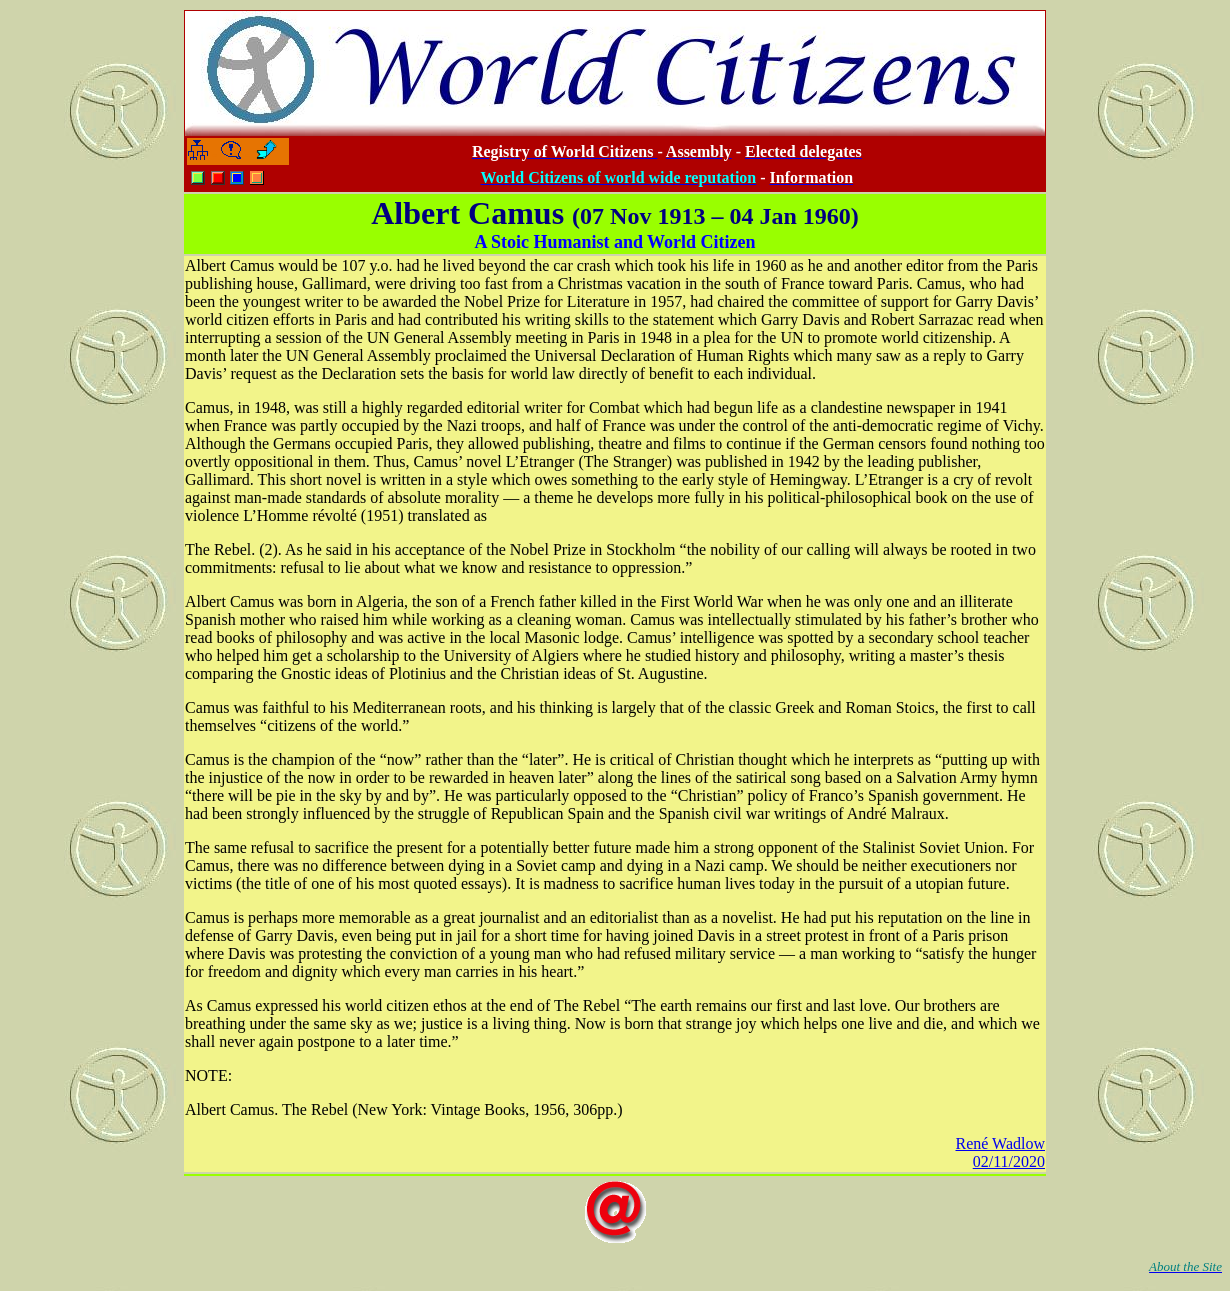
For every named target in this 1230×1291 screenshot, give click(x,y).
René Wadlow (1000, 1143)
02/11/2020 (1009, 1161)
